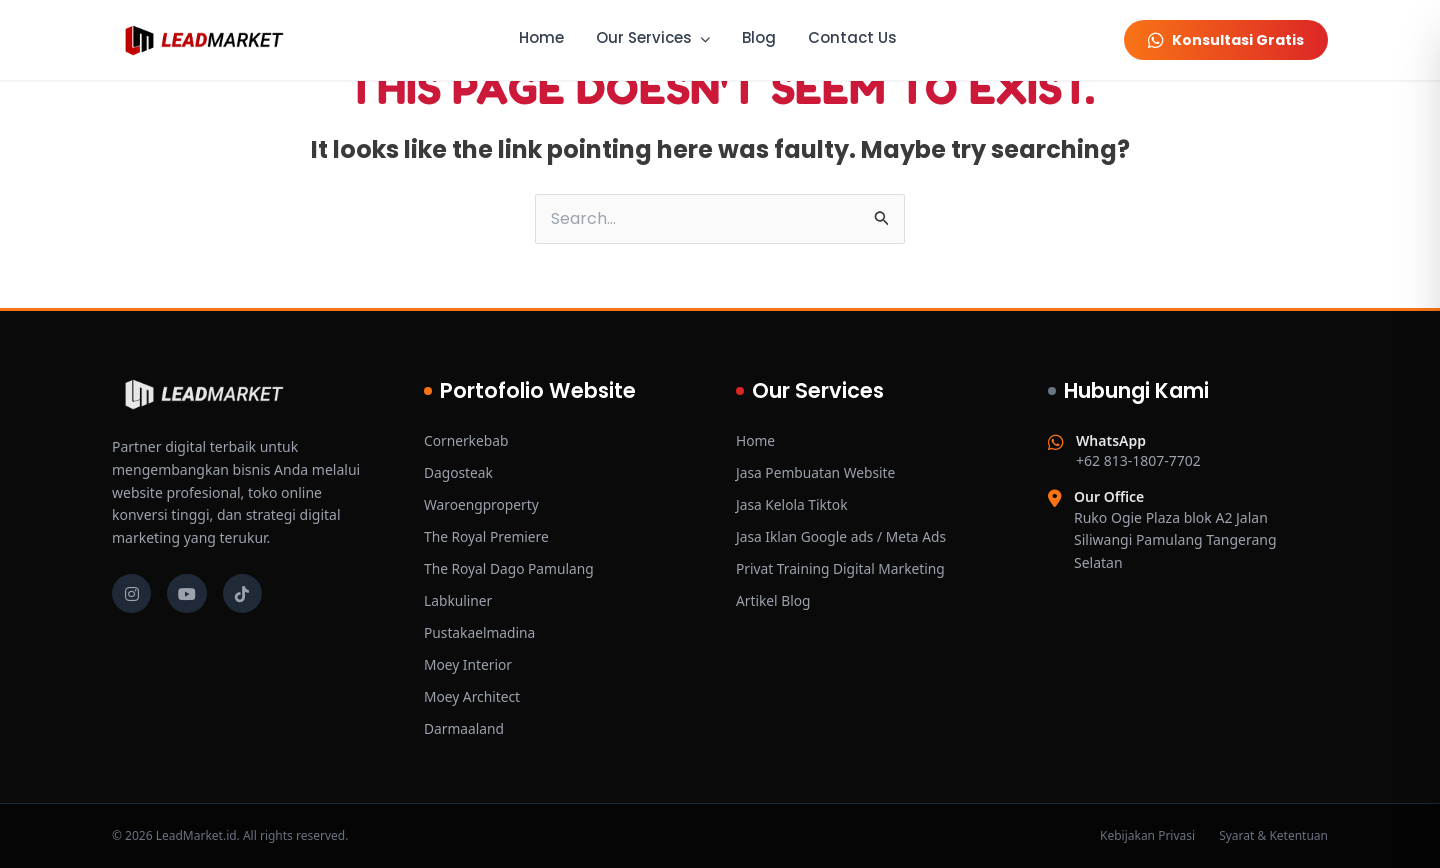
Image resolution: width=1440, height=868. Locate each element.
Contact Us (852, 37)
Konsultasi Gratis (1226, 40)
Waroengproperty (482, 504)
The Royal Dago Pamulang (510, 568)
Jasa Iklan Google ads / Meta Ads (843, 536)
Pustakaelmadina (480, 632)
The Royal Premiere (487, 536)
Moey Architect (473, 696)
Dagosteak (459, 472)
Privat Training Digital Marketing (842, 568)
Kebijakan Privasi (1147, 836)
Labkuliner (458, 600)
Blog (759, 37)
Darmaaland (464, 728)
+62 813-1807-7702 (1138, 450)
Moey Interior (469, 664)
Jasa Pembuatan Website (817, 472)
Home (541, 37)
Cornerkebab (467, 440)
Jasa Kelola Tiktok (793, 504)
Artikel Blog (774, 600)
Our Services (653, 37)
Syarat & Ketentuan (1273, 836)
